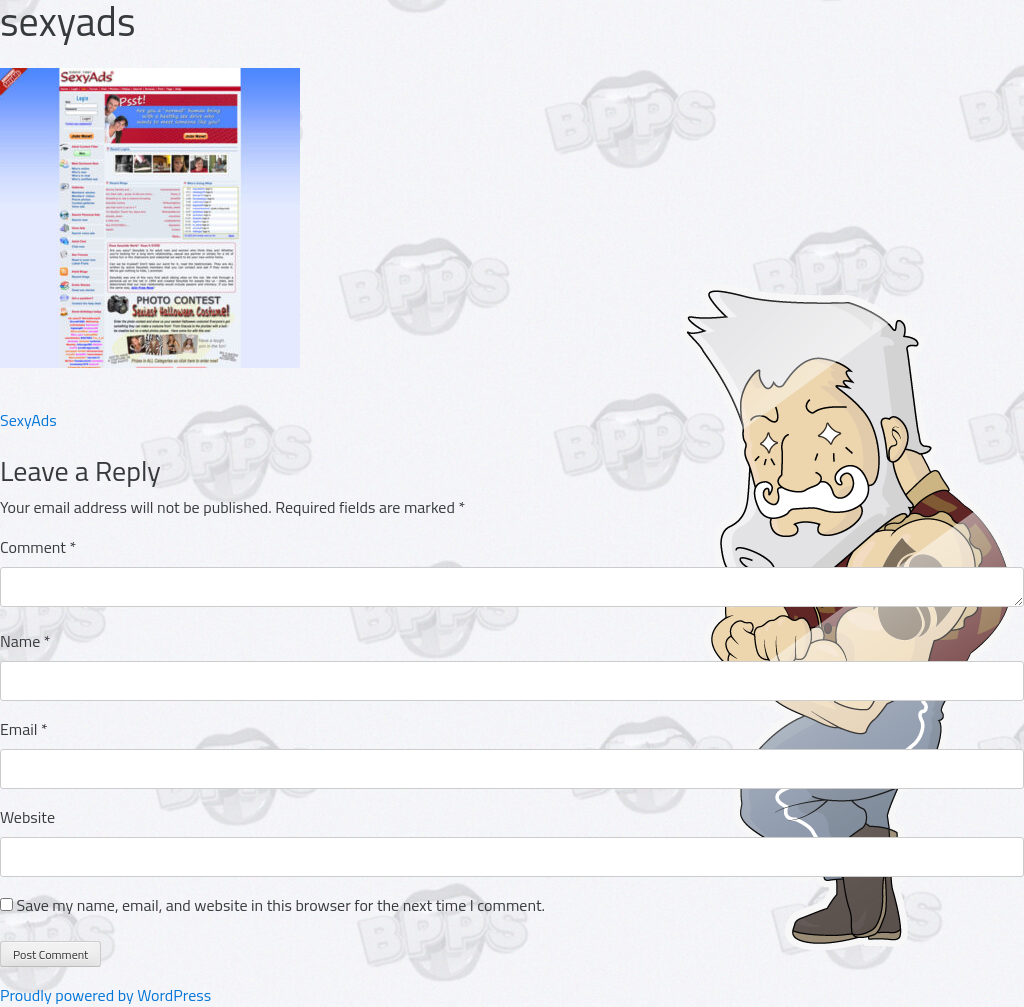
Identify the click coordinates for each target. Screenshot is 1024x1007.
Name (25, 641)
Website (27, 817)
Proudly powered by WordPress (105, 995)
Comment (38, 547)
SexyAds (28, 420)
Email (24, 729)
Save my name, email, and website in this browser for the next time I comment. (281, 905)
